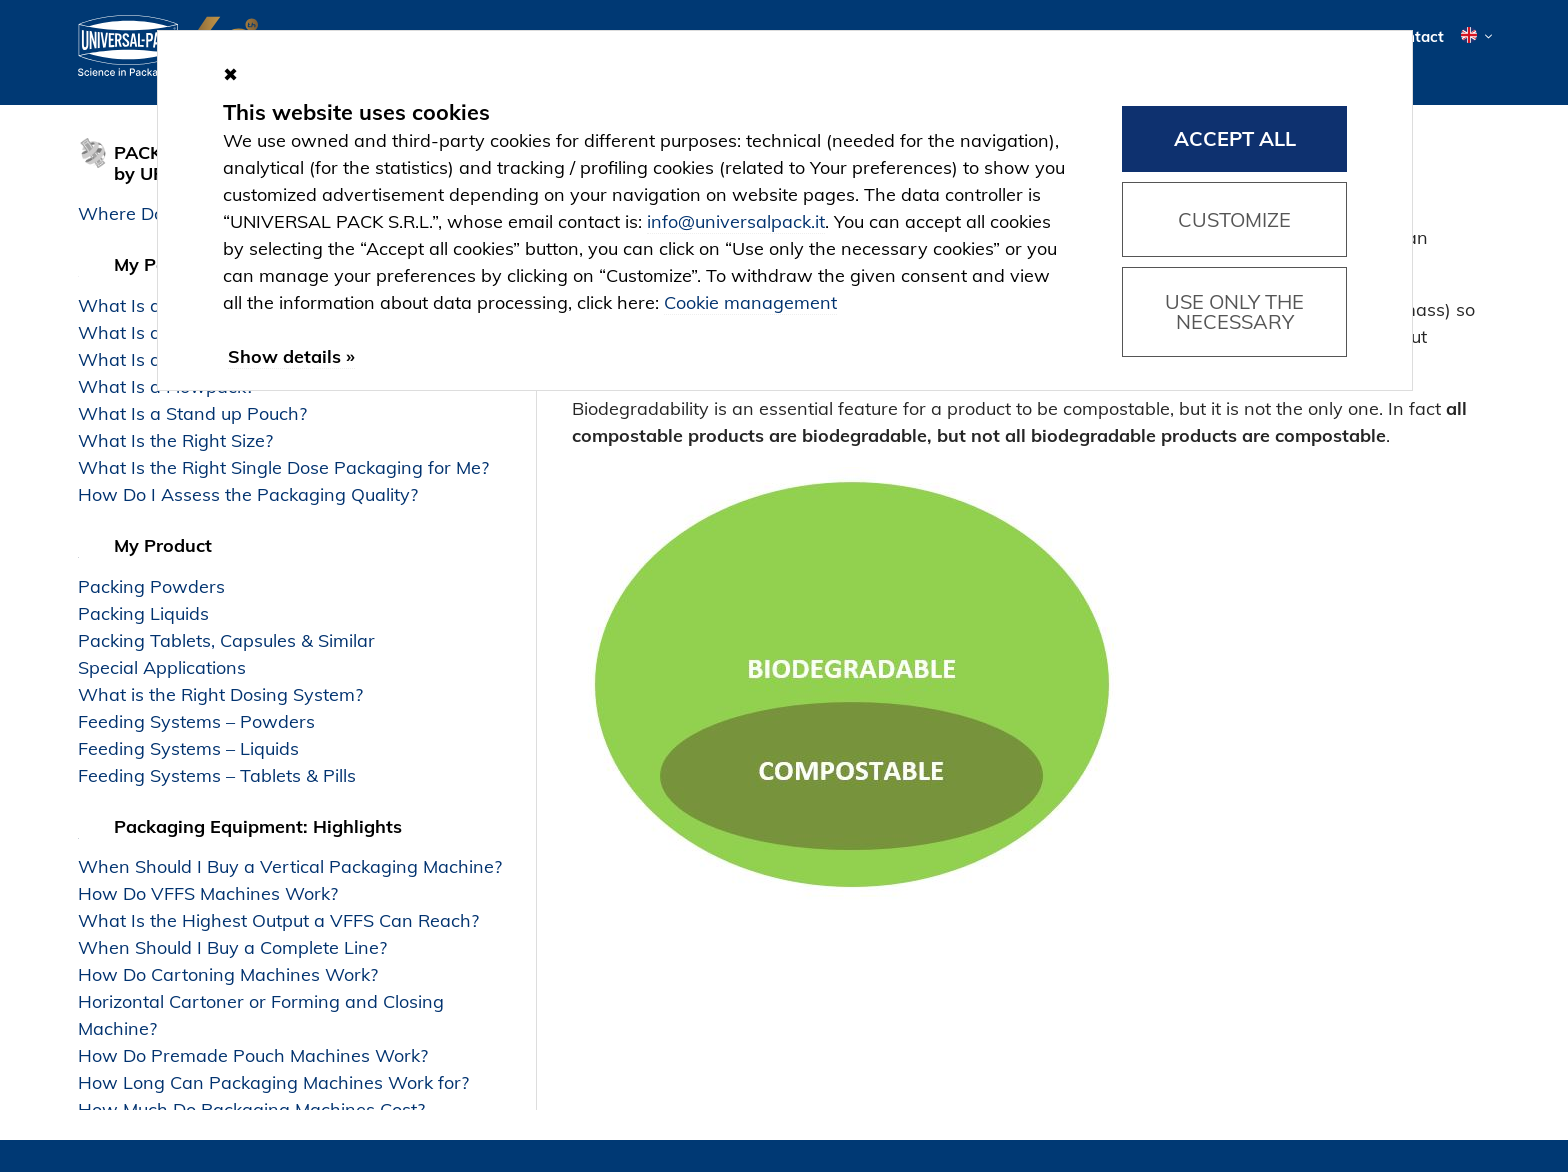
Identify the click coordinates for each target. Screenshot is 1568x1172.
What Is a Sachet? (155, 305)
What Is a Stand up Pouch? (192, 413)
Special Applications (162, 667)
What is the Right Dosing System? (220, 694)
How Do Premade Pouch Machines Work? (253, 1055)
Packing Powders (151, 586)
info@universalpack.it (736, 221)
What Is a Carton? (155, 359)
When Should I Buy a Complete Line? (232, 947)
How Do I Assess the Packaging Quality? (248, 494)
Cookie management (750, 302)
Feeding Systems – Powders (196, 721)
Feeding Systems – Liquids (188, 748)
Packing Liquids (143, 613)
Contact (1415, 37)
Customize (1234, 219)
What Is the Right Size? (175, 440)
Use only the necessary (1234, 311)
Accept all (1235, 138)
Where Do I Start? (153, 213)
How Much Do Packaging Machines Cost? (251, 1109)
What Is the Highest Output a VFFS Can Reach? (278, 920)
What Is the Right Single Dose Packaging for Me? (283, 467)
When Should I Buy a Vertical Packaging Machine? (290, 866)
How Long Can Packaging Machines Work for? (273, 1082)
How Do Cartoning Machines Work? (228, 974)
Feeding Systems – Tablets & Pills (217, 775)
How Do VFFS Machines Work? (208, 893)
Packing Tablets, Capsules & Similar (226, 640)
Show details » (291, 356)
